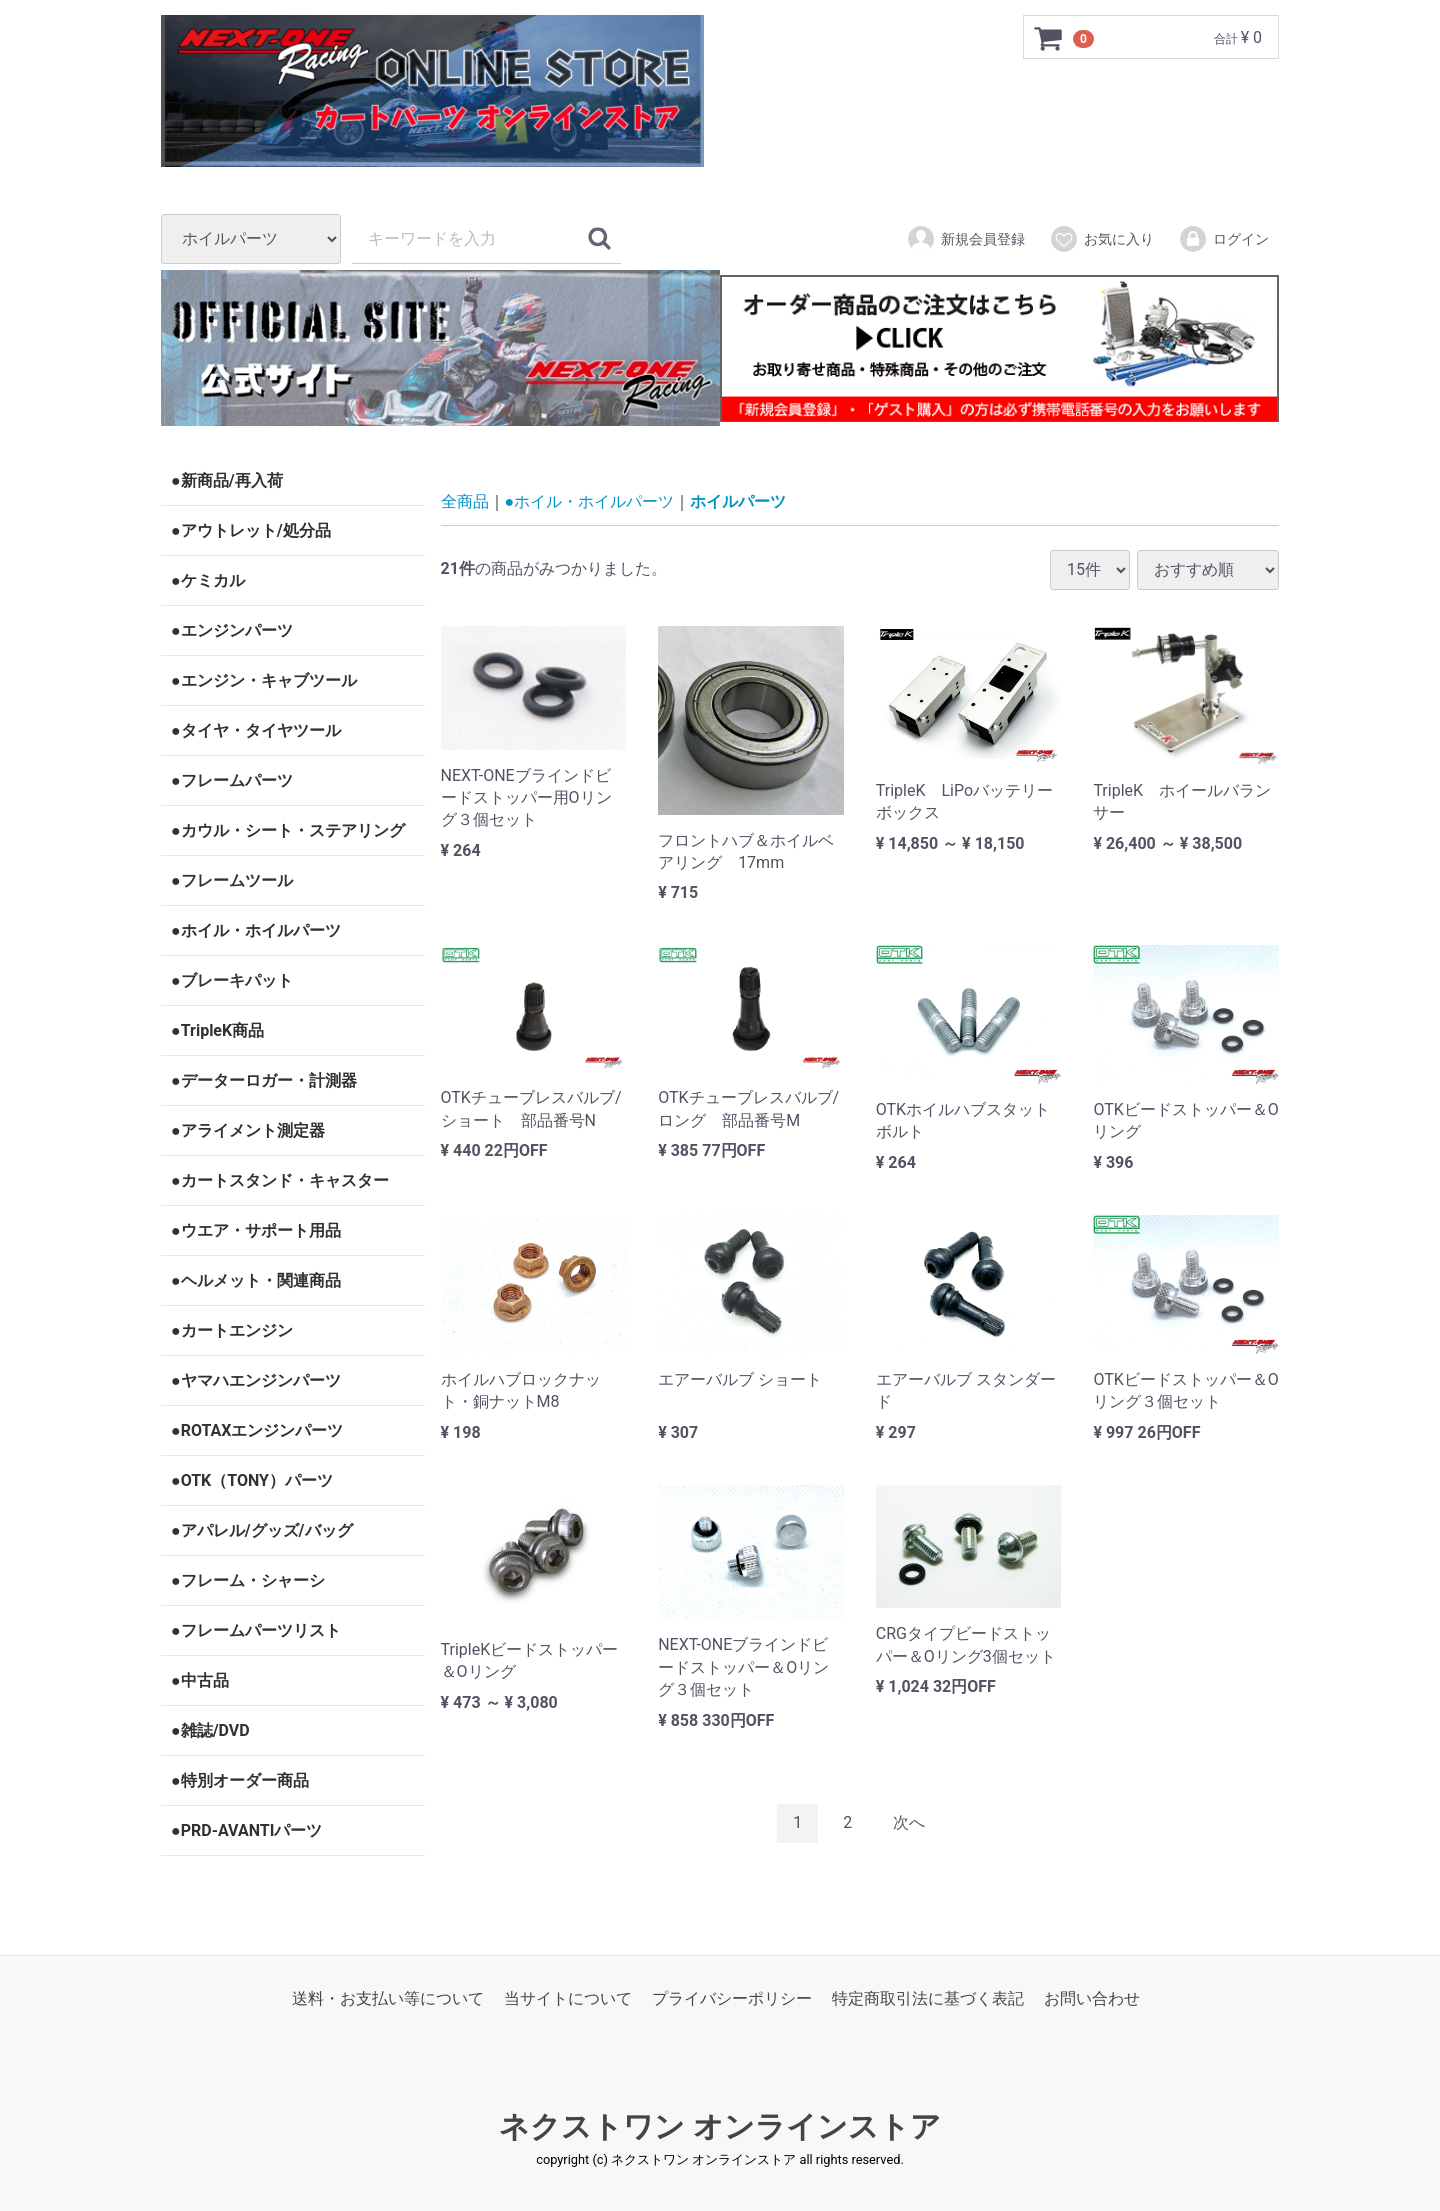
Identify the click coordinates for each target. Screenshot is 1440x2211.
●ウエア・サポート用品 (256, 1230)
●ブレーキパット (232, 980)
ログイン (1223, 239)
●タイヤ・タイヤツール (256, 730)
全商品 (465, 501)
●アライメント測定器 (248, 1130)
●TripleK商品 (217, 1030)
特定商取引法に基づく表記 (928, 1998)
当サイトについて (568, 1998)
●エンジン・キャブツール (264, 680)
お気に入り (1101, 239)
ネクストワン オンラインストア (719, 2126)
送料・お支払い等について (388, 1998)
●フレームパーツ (232, 780)
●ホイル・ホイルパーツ (256, 930)
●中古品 (200, 1680)
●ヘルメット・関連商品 (256, 1280)
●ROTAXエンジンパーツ (257, 1430)
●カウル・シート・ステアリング (288, 830)
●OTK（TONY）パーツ (252, 1480)
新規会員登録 (965, 239)
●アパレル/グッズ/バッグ (262, 1530)
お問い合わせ (1092, 1998)
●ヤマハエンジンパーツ (256, 1380)
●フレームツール (232, 880)
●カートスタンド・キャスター (280, 1180)
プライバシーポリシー (732, 1998)
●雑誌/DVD (210, 1730)
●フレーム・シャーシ (248, 1580)
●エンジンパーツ (232, 630)
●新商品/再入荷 (227, 480)
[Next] (909, 1823)
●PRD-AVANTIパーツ (246, 1830)
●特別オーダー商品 (240, 1780)
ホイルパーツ (738, 501)
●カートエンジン (232, 1330)
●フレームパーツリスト (256, 1630)
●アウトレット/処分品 (251, 530)
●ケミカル (208, 580)
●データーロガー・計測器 (264, 1080)
